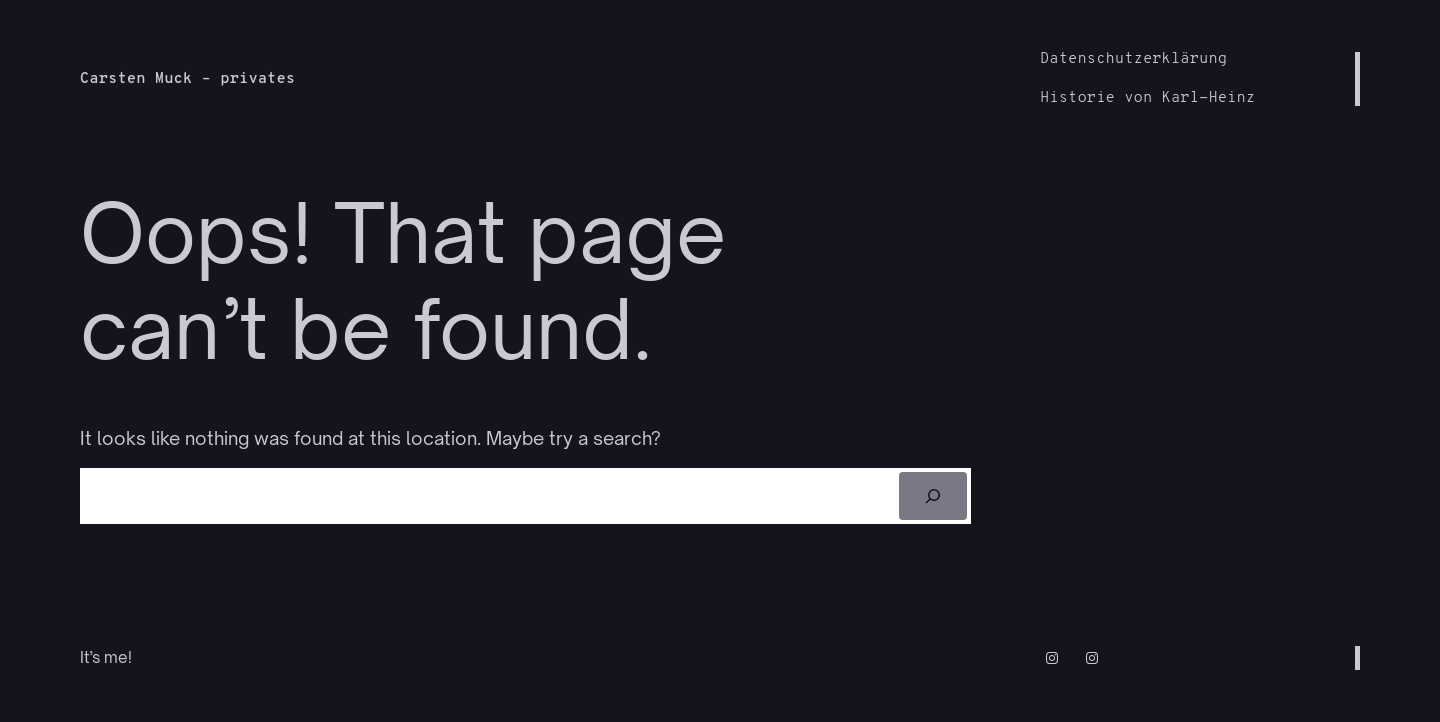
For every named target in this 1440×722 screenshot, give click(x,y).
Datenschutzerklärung (1133, 59)
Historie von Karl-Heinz (1147, 98)
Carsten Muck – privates (187, 79)
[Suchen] (933, 496)
